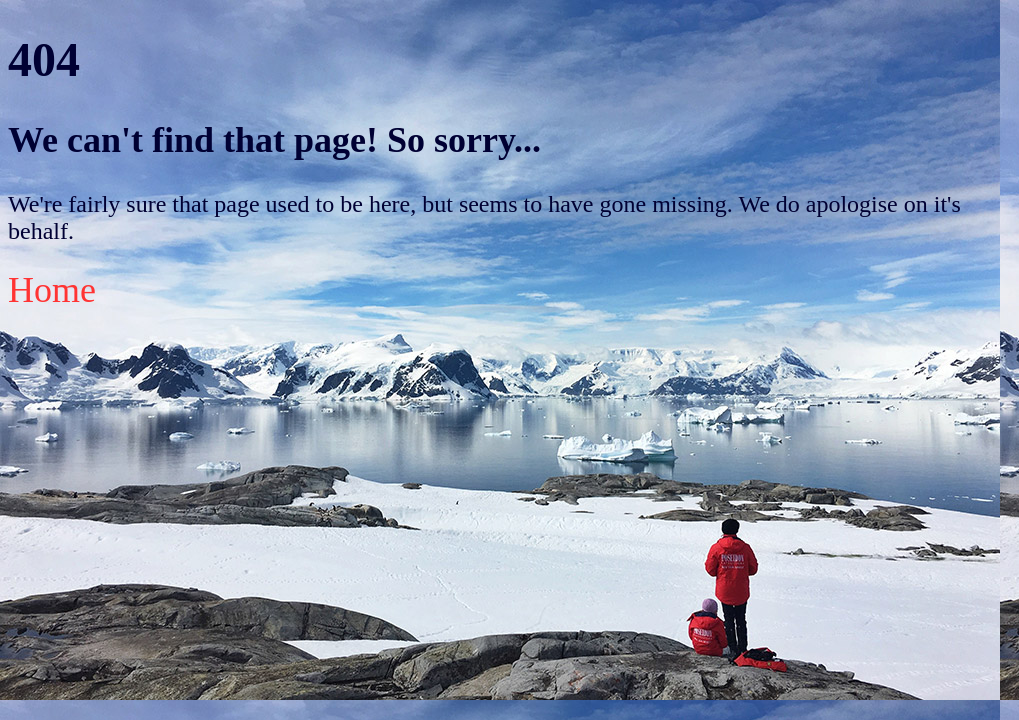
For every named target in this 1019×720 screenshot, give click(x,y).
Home (52, 290)
